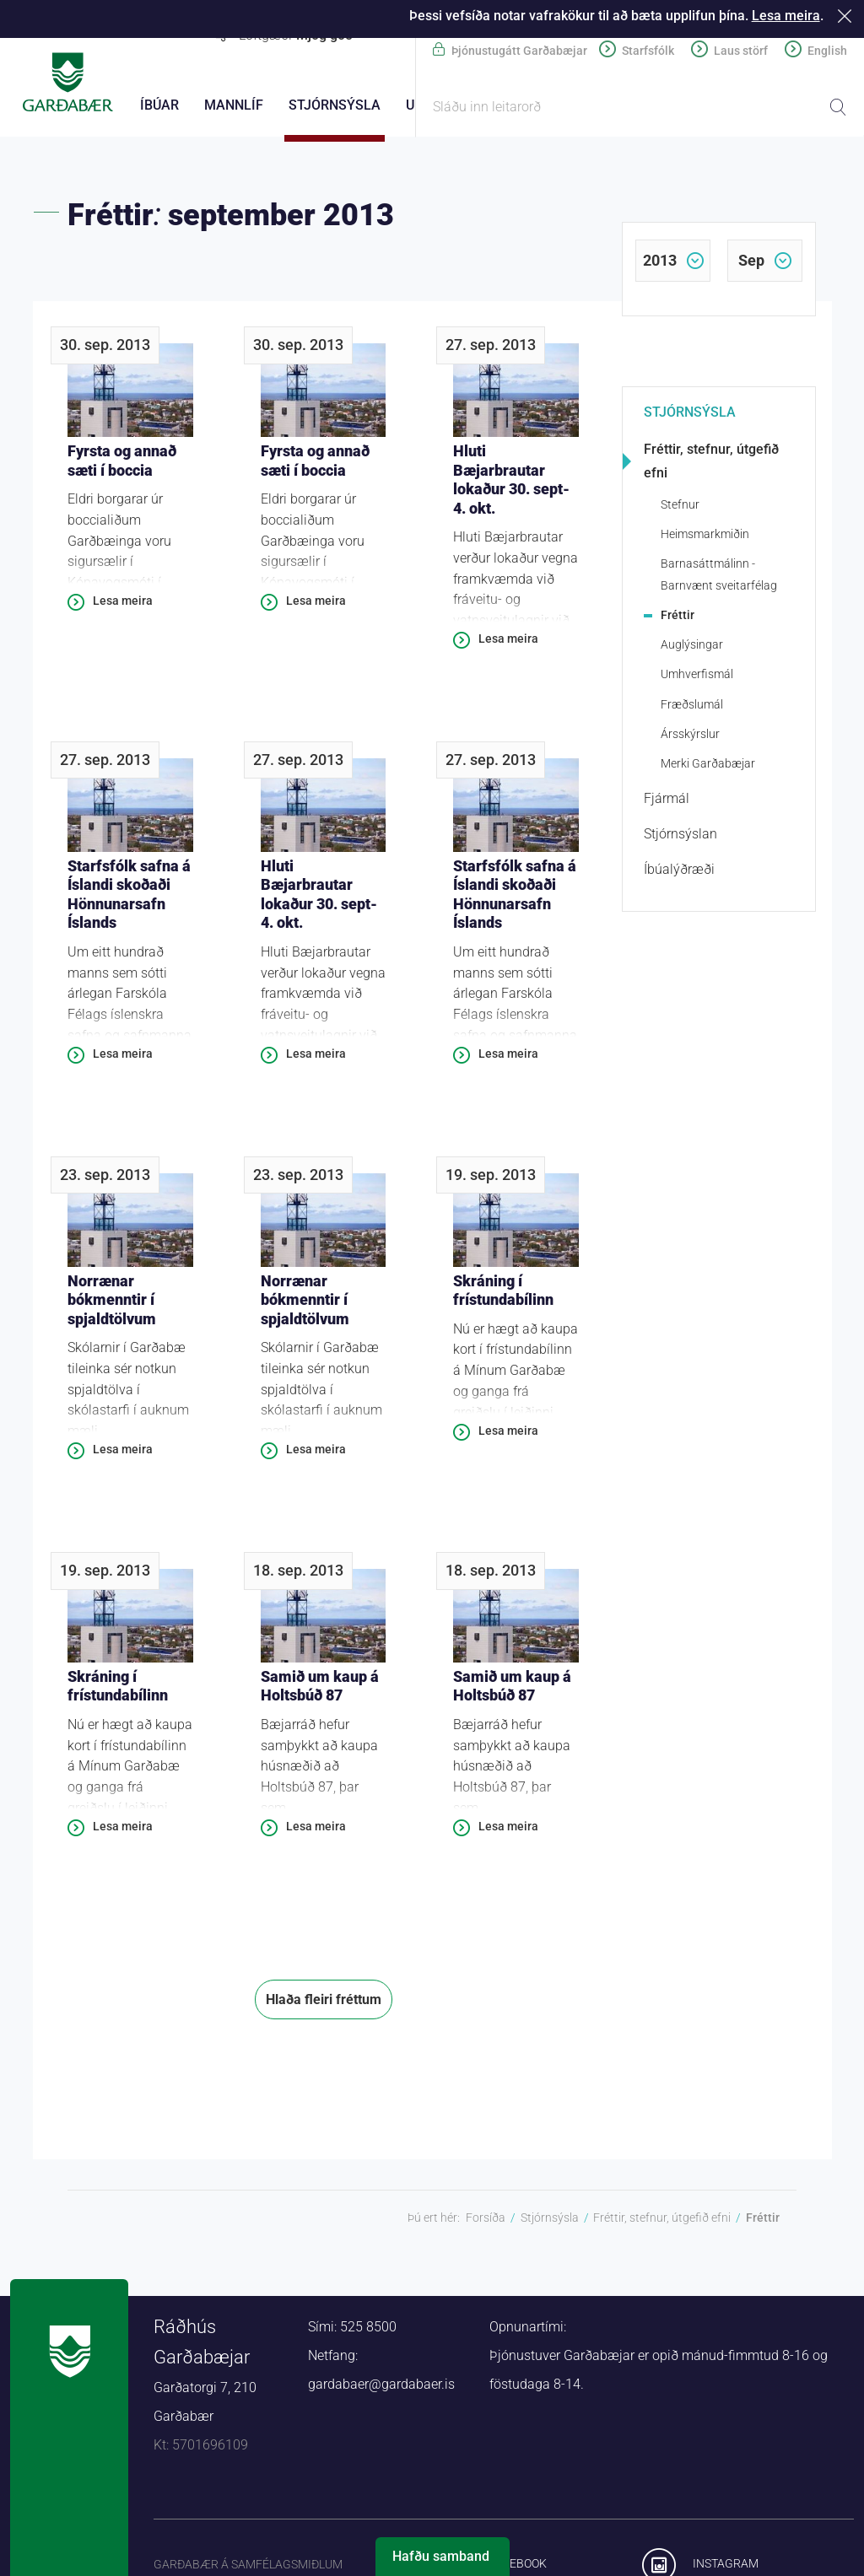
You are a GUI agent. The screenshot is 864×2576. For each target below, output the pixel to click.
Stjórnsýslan (680, 836)
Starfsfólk (648, 50)
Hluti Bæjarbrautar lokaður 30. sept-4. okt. (511, 482)
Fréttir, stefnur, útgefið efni (711, 463)
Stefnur (680, 507)
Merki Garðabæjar (708, 766)
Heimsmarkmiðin (705, 536)
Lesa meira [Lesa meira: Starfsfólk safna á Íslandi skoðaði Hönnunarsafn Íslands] (123, 1056)
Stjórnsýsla (690, 415)
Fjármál (666, 801)
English (827, 50)
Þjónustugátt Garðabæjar (519, 50)
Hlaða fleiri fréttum (323, 2002)
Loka (847, 16)
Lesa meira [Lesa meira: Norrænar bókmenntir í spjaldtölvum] (123, 1451)
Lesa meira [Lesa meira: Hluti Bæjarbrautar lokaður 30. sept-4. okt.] (508, 641)
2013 (660, 263)
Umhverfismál (697, 676)
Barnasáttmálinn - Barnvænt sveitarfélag (719, 576)
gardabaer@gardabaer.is (381, 2387)
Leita (837, 107)
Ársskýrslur (690, 736)
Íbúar (159, 105)
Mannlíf (233, 105)
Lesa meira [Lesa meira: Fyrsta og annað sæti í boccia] (123, 603)
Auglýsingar (692, 647)
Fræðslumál (692, 707)
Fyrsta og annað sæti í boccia (122, 463)
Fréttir (677, 617)
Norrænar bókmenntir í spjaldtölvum (112, 1302)
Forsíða (485, 2220)
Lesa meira (786, 16)
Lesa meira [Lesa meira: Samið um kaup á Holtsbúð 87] (316, 1828)
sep (751, 263)
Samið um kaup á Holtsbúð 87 (320, 1688)
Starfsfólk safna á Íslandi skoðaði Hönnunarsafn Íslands (129, 897)
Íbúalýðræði (679, 872)
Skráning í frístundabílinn (503, 1293)
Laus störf (741, 50)
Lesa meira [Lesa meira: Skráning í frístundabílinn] (508, 1433)
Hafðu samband (440, 2556)
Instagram (726, 2566)
